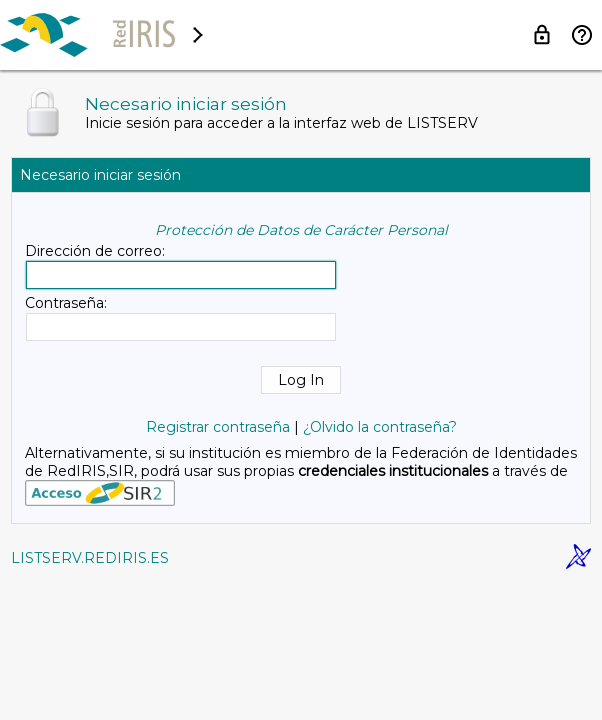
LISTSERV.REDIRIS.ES (90, 558)
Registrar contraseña (218, 427)
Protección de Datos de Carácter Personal (301, 230)
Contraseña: (66, 303)
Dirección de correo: (95, 251)
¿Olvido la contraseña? (380, 427)
